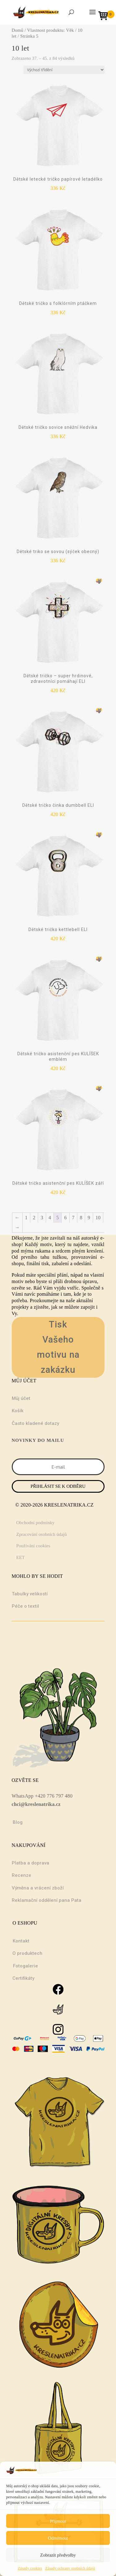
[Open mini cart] (105, 16)
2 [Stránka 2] (34, 1217)
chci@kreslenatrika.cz (36, 1804)
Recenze (21, 1875)
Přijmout (58, 2521)
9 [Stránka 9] (89, 1217)
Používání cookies (33, 1545)
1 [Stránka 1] (26, 1217)
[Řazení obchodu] (64, 70)
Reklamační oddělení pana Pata (46, 1900)
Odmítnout (58, 2538)
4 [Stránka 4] (50, 1217)
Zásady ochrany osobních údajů (70, 2568)
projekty (20, 1307)
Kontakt (21, 1941)
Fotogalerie (25, 1966)
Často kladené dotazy (35, 1423)
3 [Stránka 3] (42, 1217)
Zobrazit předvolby (58, 2555)
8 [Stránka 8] (81, 1217)
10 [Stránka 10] (98, 1217)
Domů (18, 30)
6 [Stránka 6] (65, 1217)
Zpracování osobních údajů (41, 1534)
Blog (18, 1822)
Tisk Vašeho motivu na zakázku (58, 1347)
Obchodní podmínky (35, 1522)
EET (20, 1557)
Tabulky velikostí (30, 1594)
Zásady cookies (30, 2568)
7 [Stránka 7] (73, 1217)
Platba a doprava (30, 1863)
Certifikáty (23, 1978)
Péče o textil (25, 1606)
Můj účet (21, 1398)
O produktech (27, 1953)
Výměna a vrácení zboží (38, 1888)
